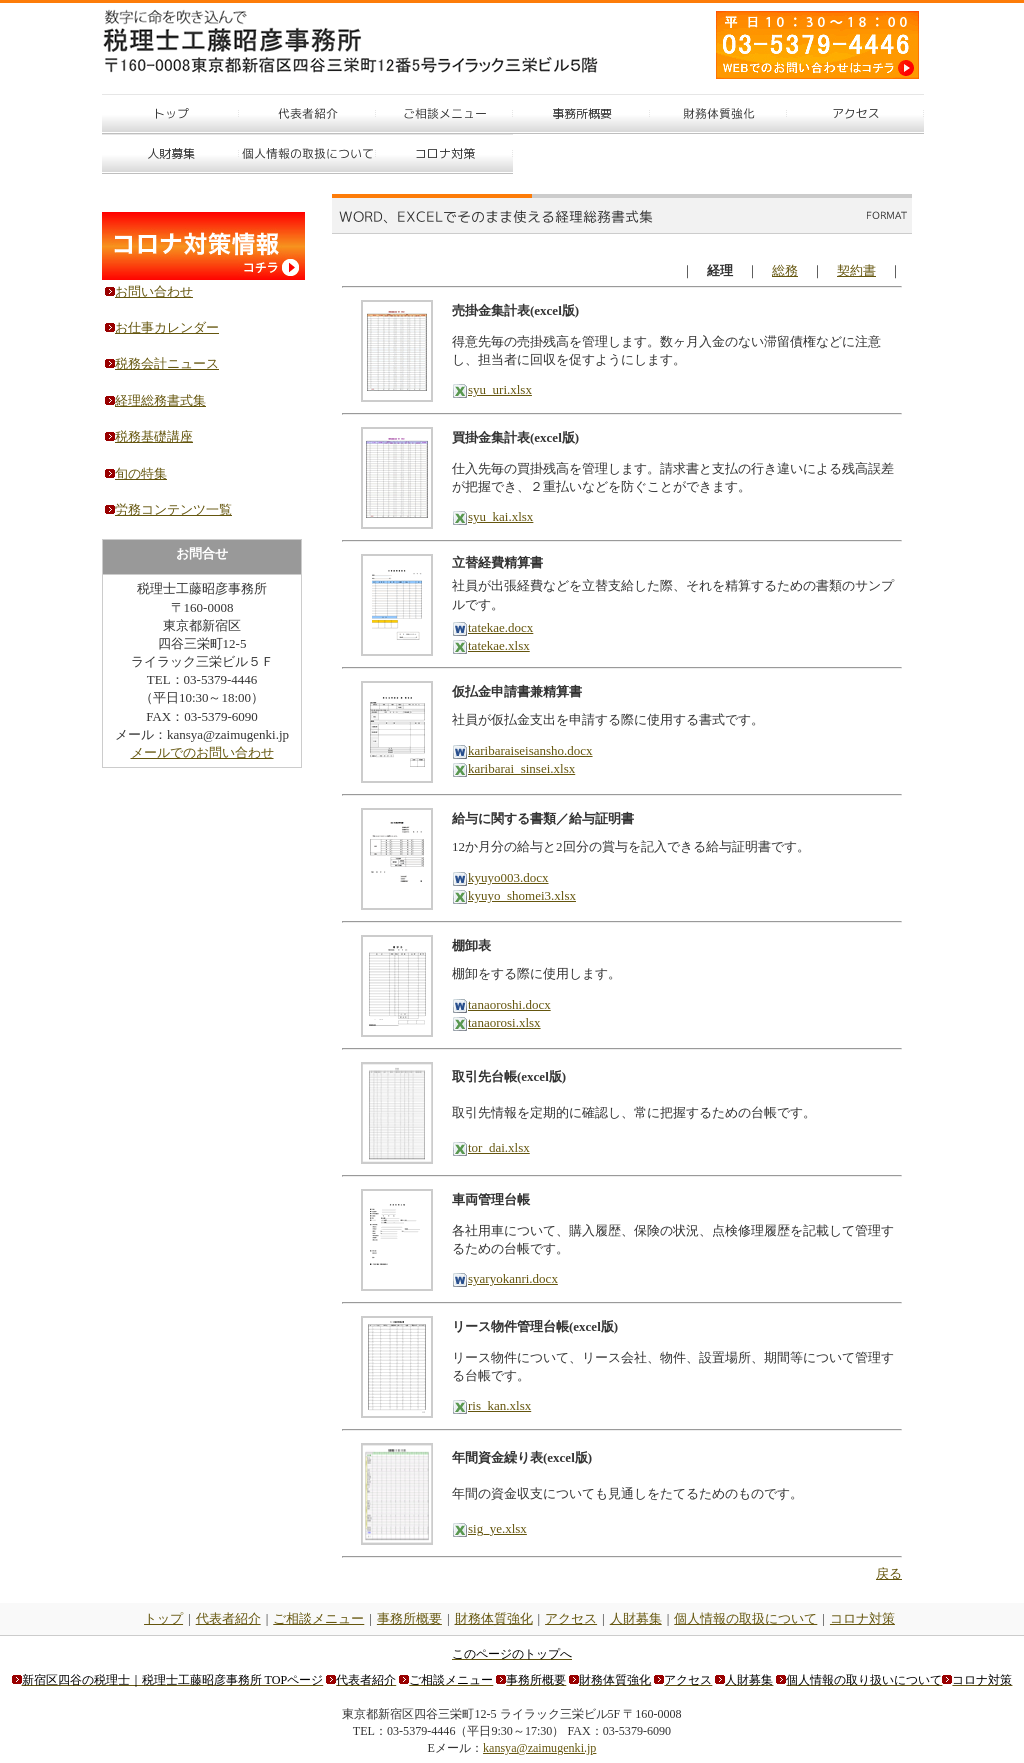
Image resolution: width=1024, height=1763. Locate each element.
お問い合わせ (154, 291)
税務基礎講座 (154, 436)
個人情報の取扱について (745, 1618)
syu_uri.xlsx (492, 389)
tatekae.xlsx (491, 645)
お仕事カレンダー (167, 327)
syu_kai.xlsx (492, 516)
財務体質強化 (494, 1618)
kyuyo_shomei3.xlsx (514, 895)
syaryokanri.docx (505, 1278)
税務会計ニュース (167, 363)
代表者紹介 (228, 1618)
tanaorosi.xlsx (496, 1022)
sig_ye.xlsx (489, 1528)
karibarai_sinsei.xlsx (513, 768)
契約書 (856, 270)
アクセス (571, 1618)
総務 (785, 270)
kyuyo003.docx (500, 877)
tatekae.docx (492, 627)
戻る (889, 1573)
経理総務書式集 (160, 400)
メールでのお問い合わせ (202, 752)
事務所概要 (409, 1618)
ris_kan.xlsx (491, 1405)
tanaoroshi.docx (501, 1004)
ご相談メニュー (318, 1618)
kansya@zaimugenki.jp (539, 1748)
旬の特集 (141, 473)
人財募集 (636, 1618)
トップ (163, 1618)
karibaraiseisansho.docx (522, 750)
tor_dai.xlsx (491, 1147)
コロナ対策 (862, 1618)
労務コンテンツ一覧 (173, 509)
